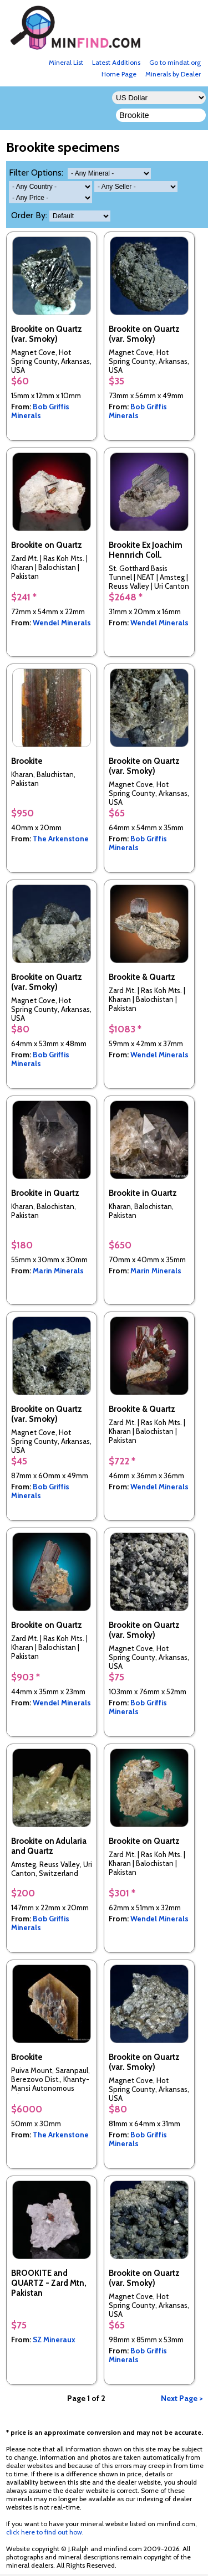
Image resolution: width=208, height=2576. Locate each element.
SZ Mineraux (54, 2339)
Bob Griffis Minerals (40, 411)
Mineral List (66, 62)
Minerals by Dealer (173, 74)
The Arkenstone (61, 838)
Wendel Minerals (62, 622)
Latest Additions (116, 62)
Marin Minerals (58, 1270)
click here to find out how (44, 2532)
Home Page (119, 74)
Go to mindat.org (175, 62)
